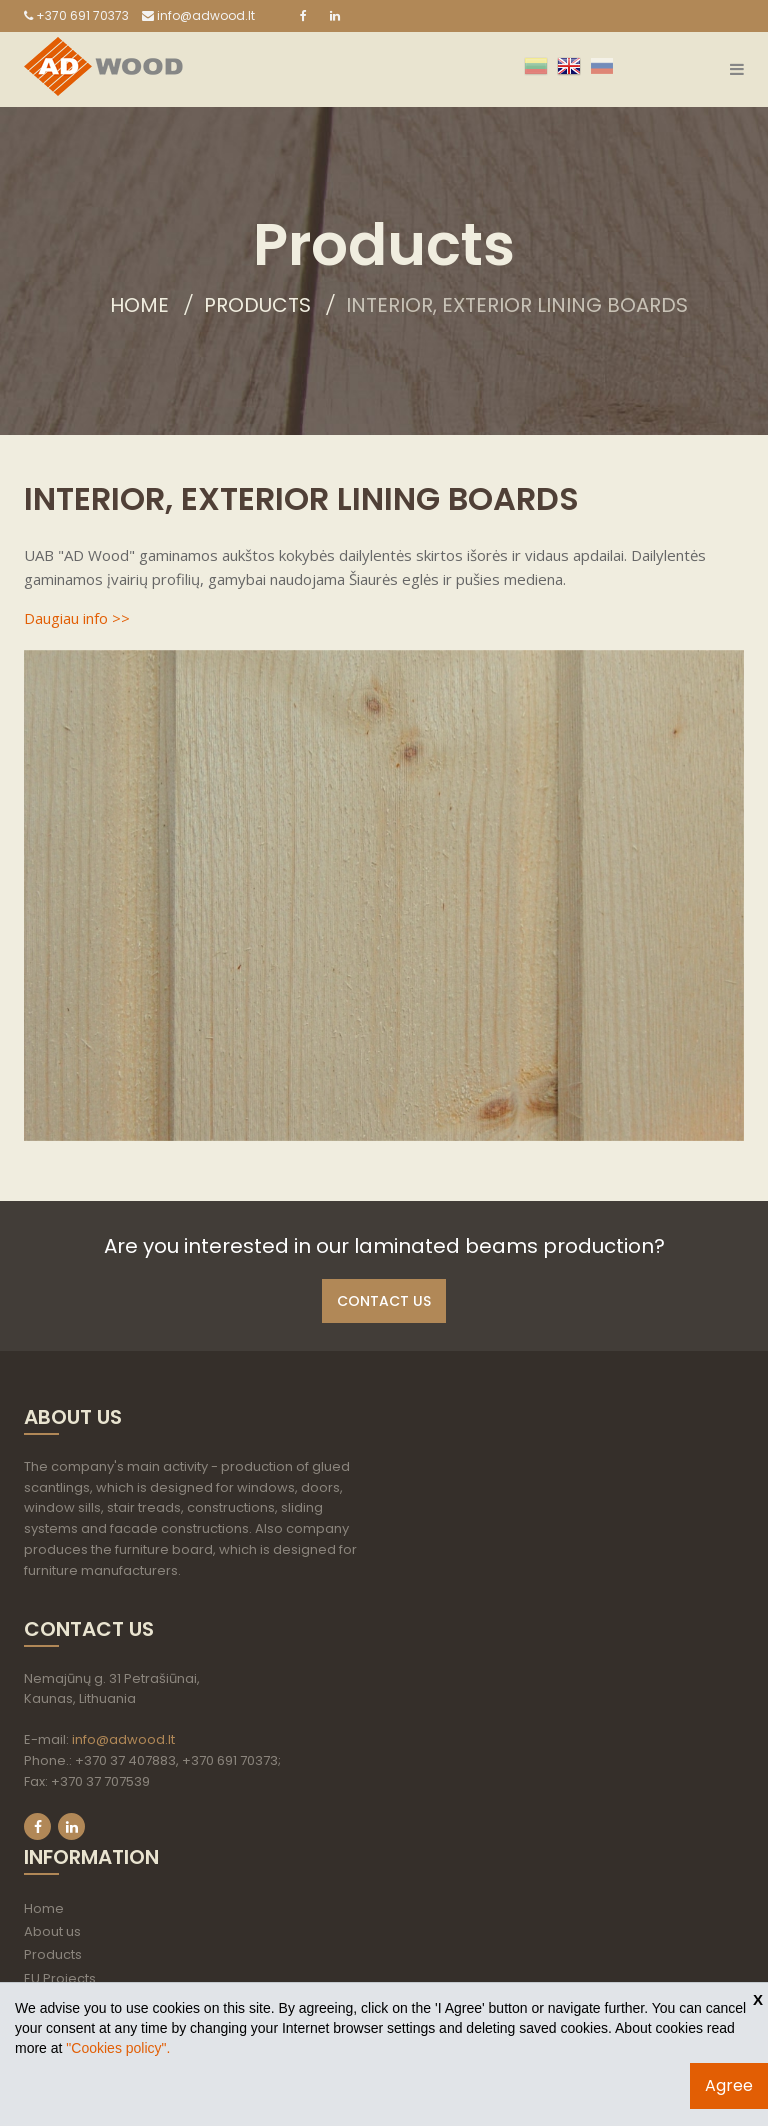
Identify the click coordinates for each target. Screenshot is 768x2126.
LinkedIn (71, 1826)
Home (139, 305)
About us (52, 1931)
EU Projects (60, 1978)
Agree (729, 2085)
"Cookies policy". (118, 2048)
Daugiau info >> (77, 618)
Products (257, 305)
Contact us (384, 1301)
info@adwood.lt (198, 15)
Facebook (37, 1826)
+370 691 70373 (76, 15)
